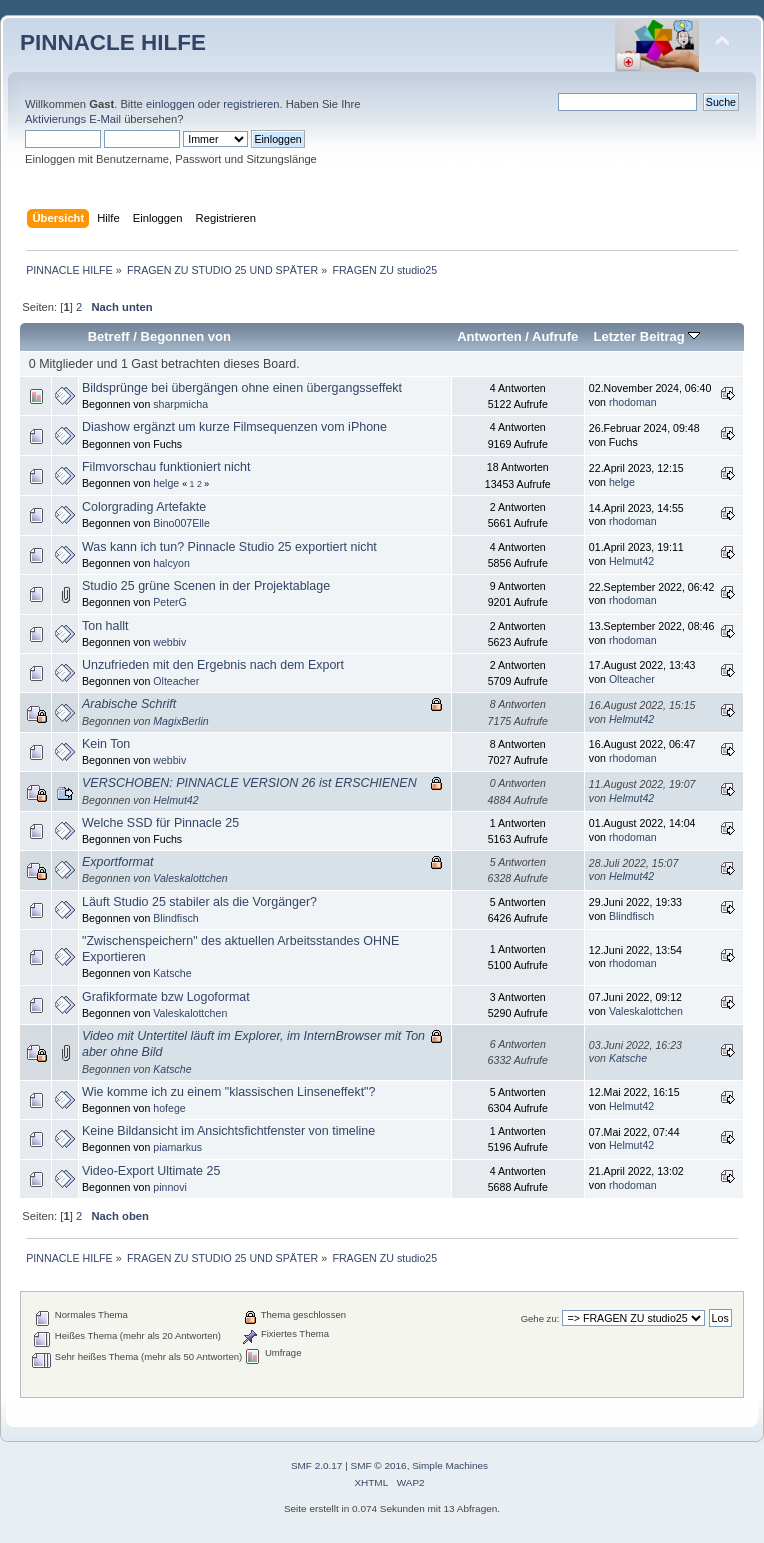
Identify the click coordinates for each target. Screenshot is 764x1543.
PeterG (170, 602)
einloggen (170, 104)
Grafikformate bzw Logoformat (166, 997)
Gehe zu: (540, 1318)
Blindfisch (175, 918)
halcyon (171, 563)
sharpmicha (180, 404)
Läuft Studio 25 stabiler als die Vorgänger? (199, 902)
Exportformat (117, 862)
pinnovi (170, 1187)
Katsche (172, 973)
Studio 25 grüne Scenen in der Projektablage (206, 586)
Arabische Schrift (129, 704)
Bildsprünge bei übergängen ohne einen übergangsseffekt (242, 388)
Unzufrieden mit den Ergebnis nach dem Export (213, 665)
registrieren (251, 104)
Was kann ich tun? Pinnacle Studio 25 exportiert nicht (229, 547)
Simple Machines (450, 1465)
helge (166, 483)
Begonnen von (186, 336)
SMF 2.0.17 (317, 1465)
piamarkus (177, 1147)
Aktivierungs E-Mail (73, 119)
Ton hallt (105, 626)
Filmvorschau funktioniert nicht (166, 467)
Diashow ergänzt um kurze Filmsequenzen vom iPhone (234, 427)
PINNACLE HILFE (113, 42)
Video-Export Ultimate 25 (151, 1171)
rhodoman (633, 402)
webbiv (169, 642)
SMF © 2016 (379, 1465)
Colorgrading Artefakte (144, 507)
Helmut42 (631, 561)
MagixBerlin (180, 721)
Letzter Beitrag (646, 336)
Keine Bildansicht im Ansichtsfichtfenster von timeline (228, 1131)
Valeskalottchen (190, 878)
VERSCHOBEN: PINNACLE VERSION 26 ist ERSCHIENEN (249, 783)
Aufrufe (555, 336)
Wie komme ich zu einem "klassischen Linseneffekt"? (228, 1092)
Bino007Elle (181, 523)
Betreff (109, 336)
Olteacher (176, 681)
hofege (169, 1108)
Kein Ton (106, 744)
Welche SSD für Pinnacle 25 (160, 823)
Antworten (489, 336)
